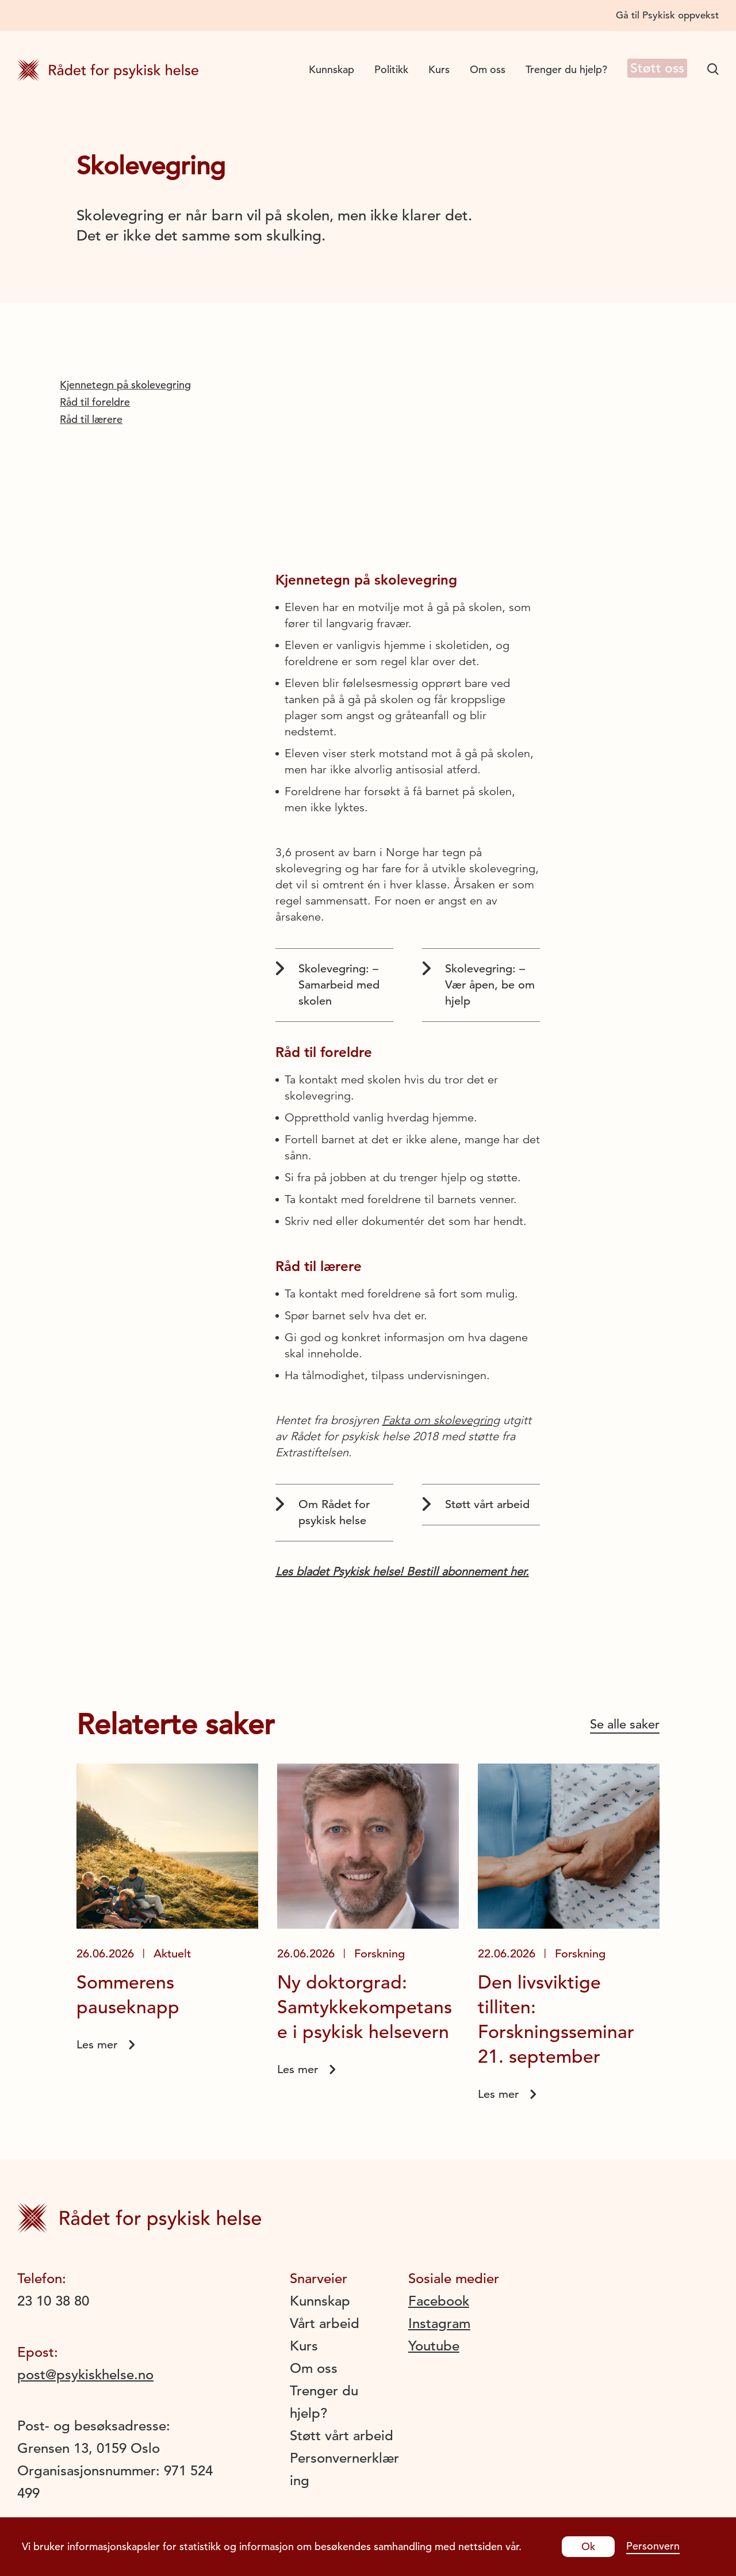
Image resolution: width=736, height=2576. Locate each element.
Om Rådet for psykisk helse (322, 1512)
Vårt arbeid (324, 2323)
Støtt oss (653, 69)
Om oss (479, 69)
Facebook (438, 2301)
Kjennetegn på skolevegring (125, 384)
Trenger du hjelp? (558, 69)
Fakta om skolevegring (441, 1420)
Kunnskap (323, 69)
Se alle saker (625, 1724)
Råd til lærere (91, 419)
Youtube (433, 2345)
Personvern (653, 2545)
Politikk (383, 69)
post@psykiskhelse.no (85, 2374)
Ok (588, 2546)
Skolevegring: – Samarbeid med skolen (327, 984)
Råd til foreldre (95, 402)
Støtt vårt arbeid (476, 1504)
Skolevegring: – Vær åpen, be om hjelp (478, 984)
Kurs (431, 69)
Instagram (439, 2323)
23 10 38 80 (53, 2301)
